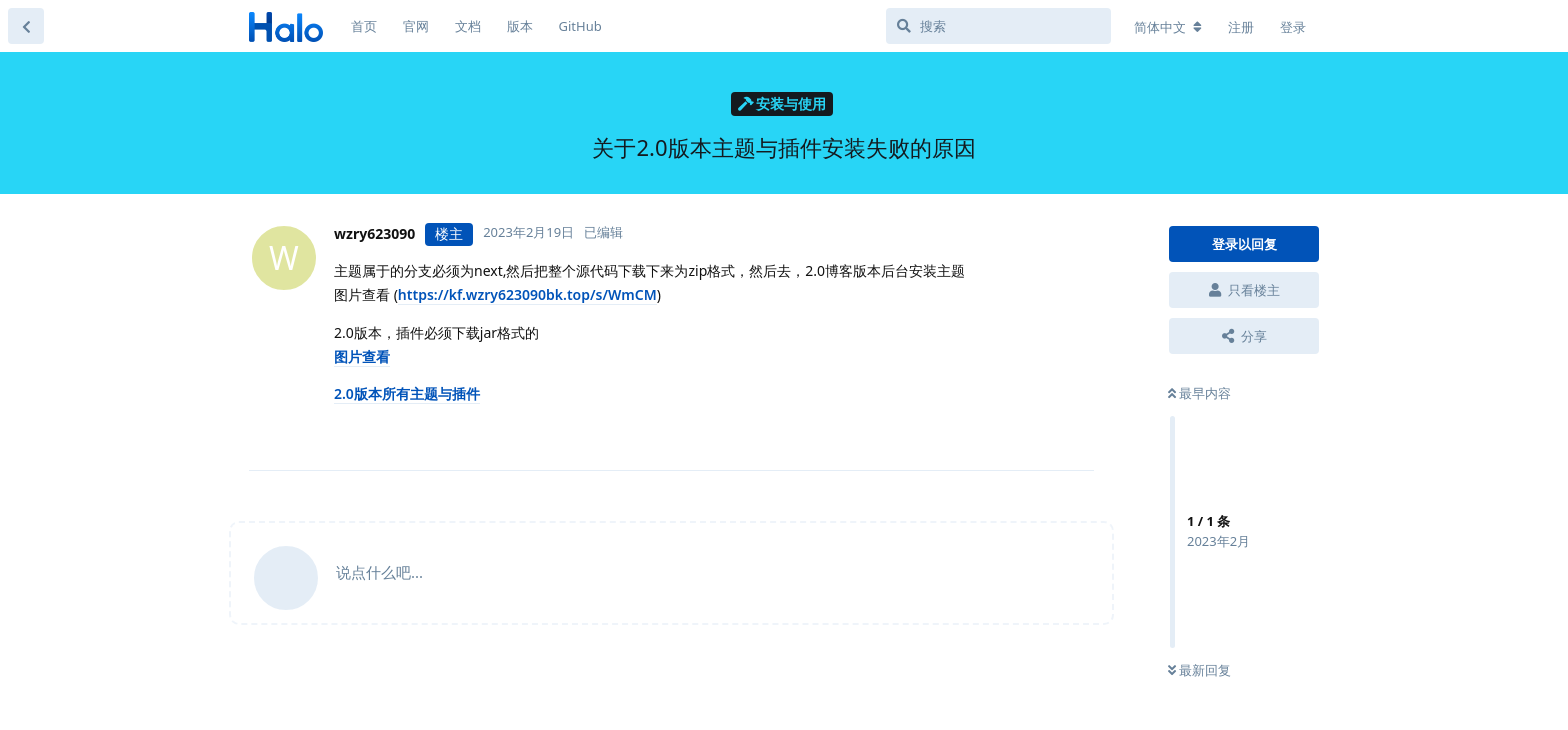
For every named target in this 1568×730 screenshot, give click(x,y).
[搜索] (998, 26)
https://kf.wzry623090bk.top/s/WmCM (527, 294)
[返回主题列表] (26, 26)
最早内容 (1199, 393)
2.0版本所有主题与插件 (407, 393)
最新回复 (1199, 670)
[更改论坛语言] (1168, 27)
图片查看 (362, 356)
